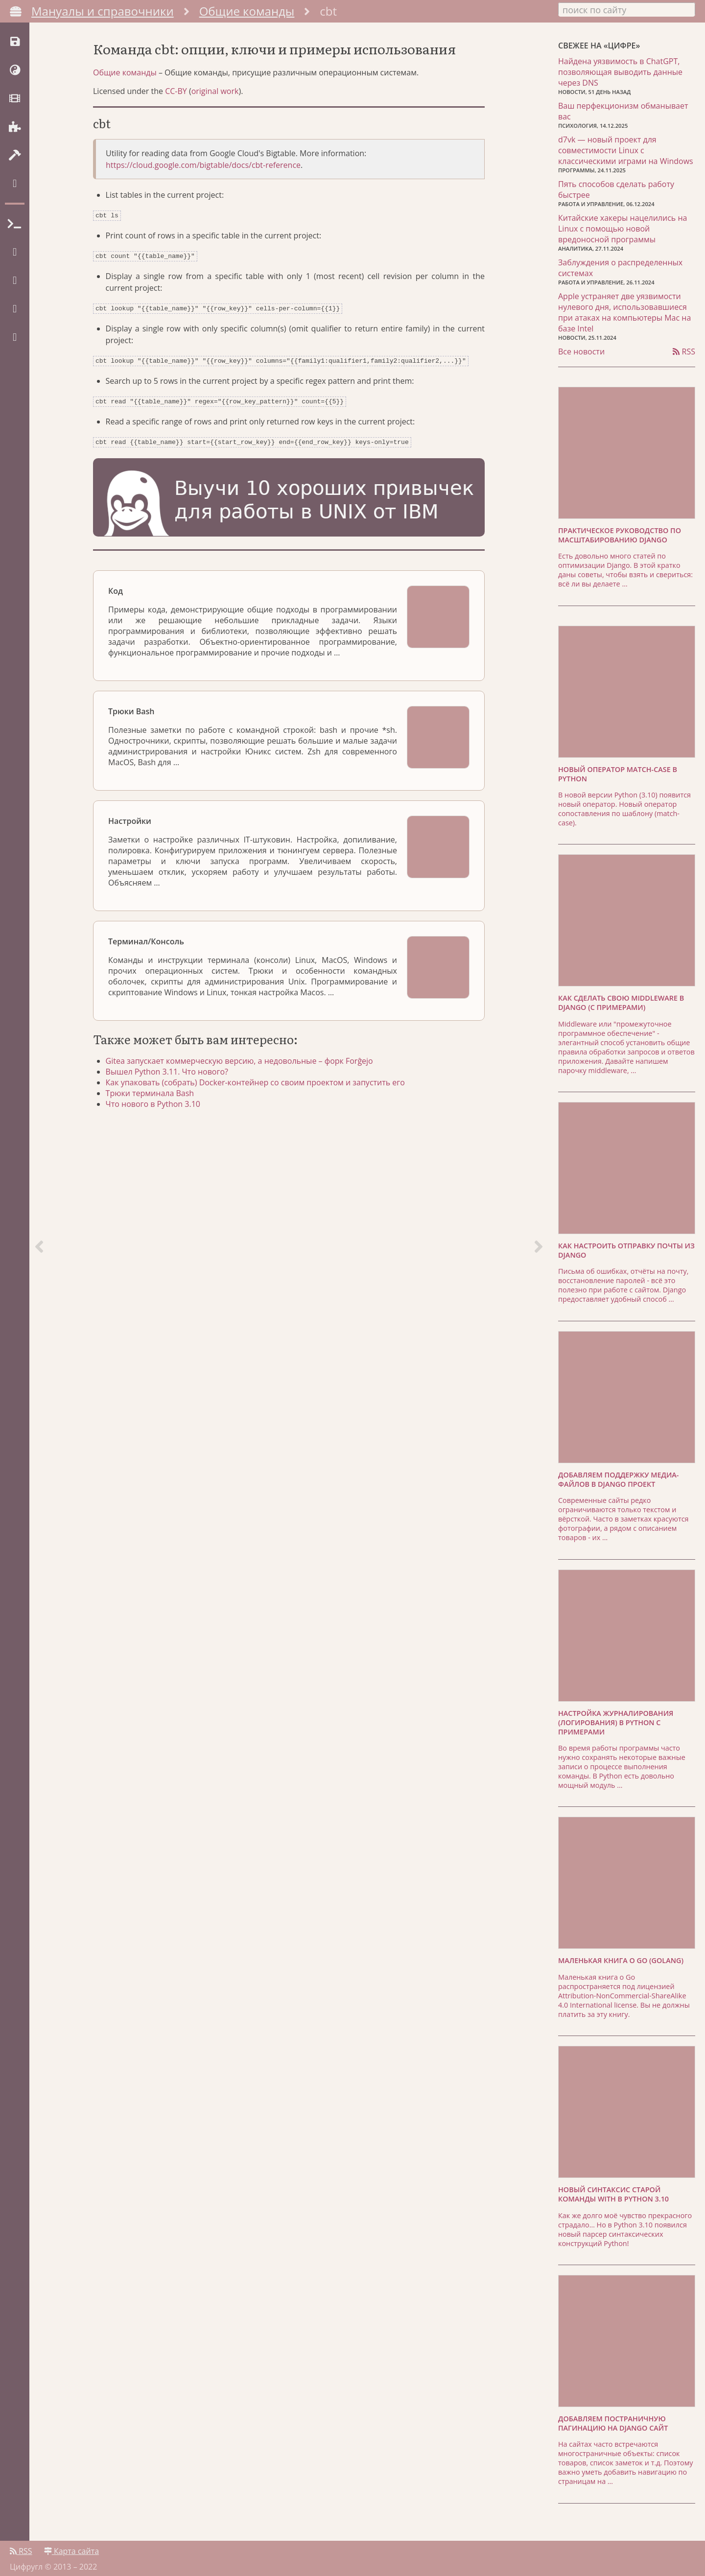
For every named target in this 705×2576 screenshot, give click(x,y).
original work (215, 124)
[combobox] (626, 9)
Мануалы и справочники (102, 11)
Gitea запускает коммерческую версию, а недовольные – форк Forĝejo (246, 1088)
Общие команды (247, 11)
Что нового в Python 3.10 (160, 1131)
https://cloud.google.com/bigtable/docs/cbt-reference (203, 198)
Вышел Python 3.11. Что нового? (174, 1099)
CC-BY (176, 124)
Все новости (581, 348)
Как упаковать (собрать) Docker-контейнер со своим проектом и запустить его (262, 1110)
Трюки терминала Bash (157, 1121)
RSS (684, 348)
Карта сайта (71, 2545)
